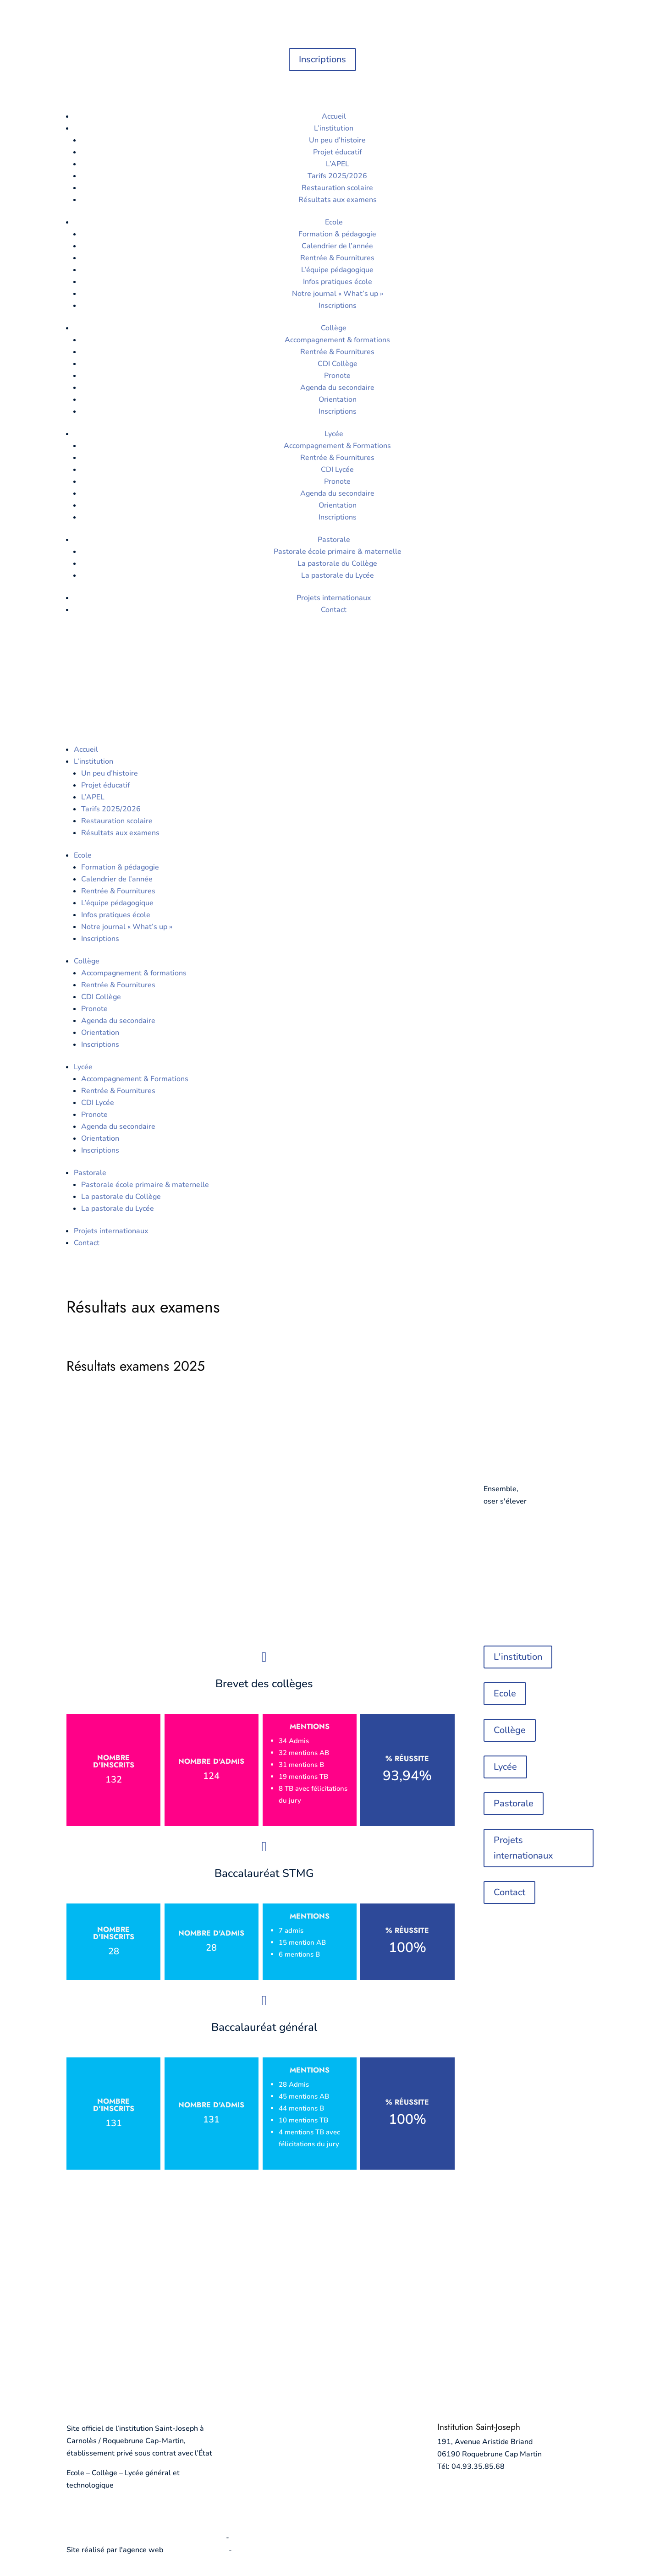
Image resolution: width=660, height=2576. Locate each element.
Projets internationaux (334, 598)
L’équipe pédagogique (337, 270)
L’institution (333, 128)
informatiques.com (196, 2550)
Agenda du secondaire (337, 388)
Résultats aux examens (337, 200)
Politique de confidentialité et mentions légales (145, 2537)
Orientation (338, 399)
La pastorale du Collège (337, 563)
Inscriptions (322, 59)
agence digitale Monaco (273, 2550)
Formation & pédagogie (337, 234)
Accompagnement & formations (337, 340)
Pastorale (334, 540)
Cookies (244, 2537)
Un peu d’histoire (337, 140)
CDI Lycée (337, 470)
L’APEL (337, 164)
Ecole (334, 222)
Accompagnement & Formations (337, 446)
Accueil (334, 116)
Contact (333, 610)
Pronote (337, 376)
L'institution (518, 1657)
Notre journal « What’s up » (337, 294)
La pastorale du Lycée (337, 575)
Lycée (333, 434)
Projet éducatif (337, 152)
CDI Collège (338, 364)
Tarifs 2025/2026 (337, 176)
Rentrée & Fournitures (337, 258)
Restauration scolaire (337, 188)
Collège (333, 328)
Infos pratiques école (337, 282)
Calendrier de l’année (337, 246)
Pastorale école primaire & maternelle (338, 552)
